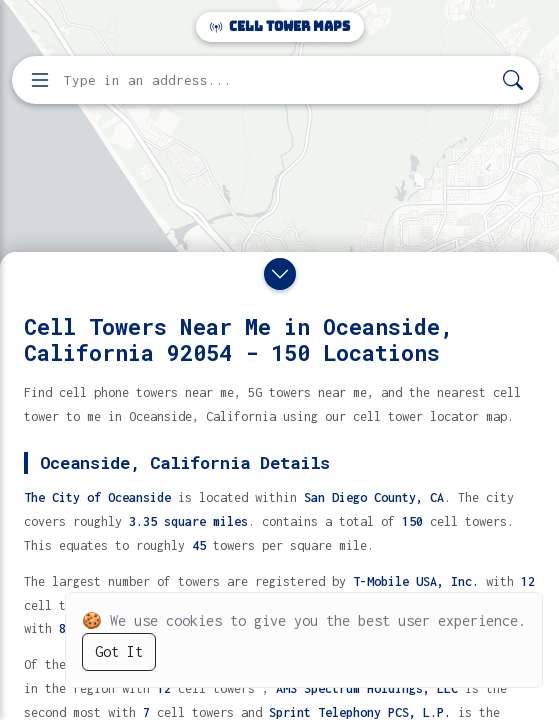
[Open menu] (40, 80)
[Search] (513, 80)
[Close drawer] (280, 274)
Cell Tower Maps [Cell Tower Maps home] (280, 26)
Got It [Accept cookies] (119, 651)
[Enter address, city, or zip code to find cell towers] (277, 80)
